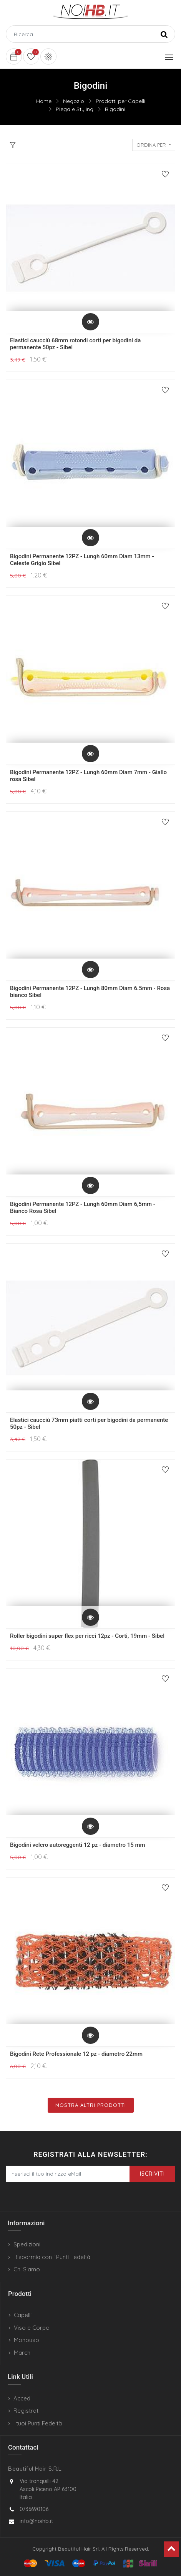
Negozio (73, 101)
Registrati (26, 2410)
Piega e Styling (74, 109)
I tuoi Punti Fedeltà (37, 2423)
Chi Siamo (26, 2269)
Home (43, 101)
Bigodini (115, 109)
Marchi (23, 2352)
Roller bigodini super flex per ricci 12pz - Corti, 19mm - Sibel (87, 1635)
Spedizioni (26, 2244)
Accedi (22, 2398)
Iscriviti (152, 2173)
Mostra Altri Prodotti (90, 2105)
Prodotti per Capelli (120, 101)
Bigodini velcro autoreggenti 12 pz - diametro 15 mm (77, 1844)
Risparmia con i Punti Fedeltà (51, 2257)
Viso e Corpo (32, 2327)
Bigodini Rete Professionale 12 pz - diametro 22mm (76, 2053)
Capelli (23, 2315)
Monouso (26, 2340)
